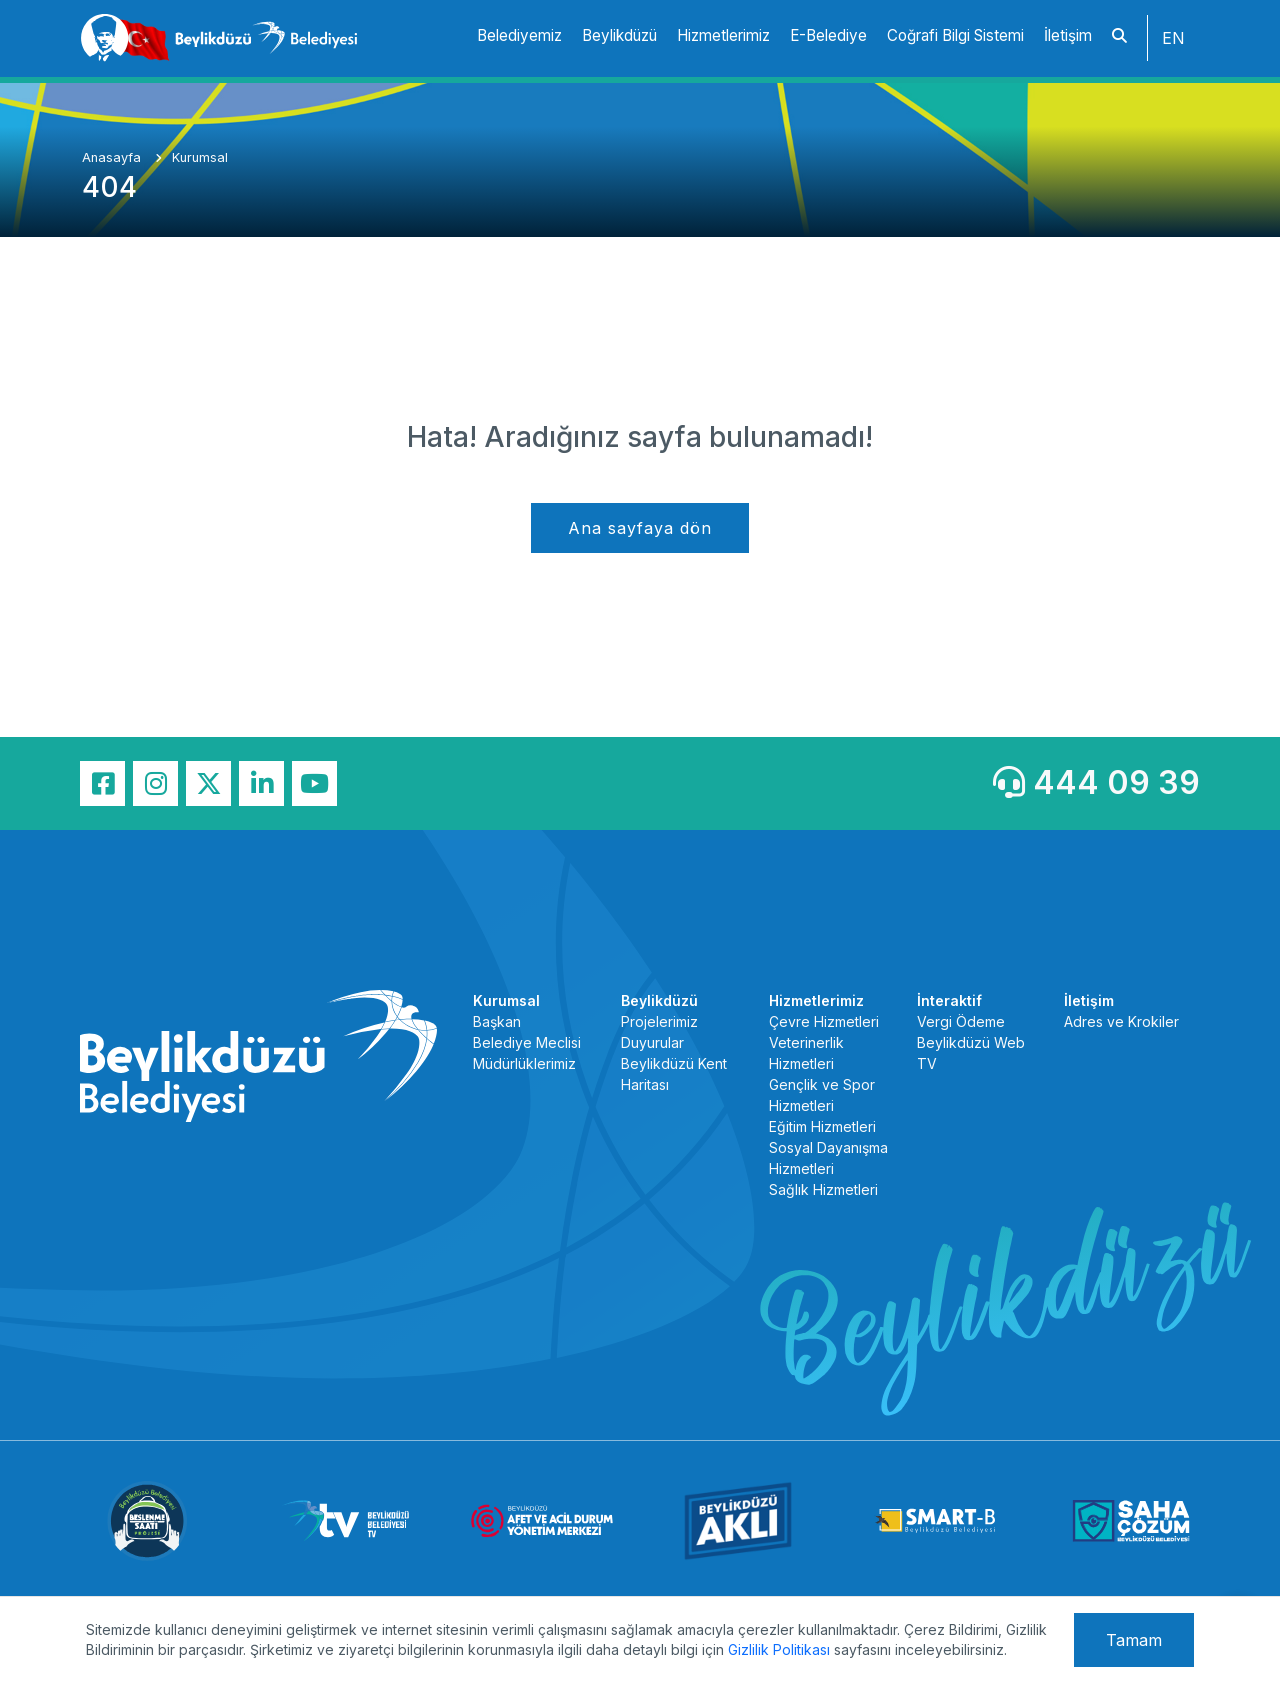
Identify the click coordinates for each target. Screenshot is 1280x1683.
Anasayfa (113, 157)
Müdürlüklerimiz (524, 1063)
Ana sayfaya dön (640, 528)
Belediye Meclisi (527, 1042)
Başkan (497, 1021)
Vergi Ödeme (961, 1021)
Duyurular (652, 1042)
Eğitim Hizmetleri (822, 1126)
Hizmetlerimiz (723, 35)
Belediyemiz (519, 35)
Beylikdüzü (619, 35)
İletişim (1068, 35)
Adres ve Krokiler (1121, 1021)
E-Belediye (828, 35)
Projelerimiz (659, 1021)
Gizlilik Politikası (779, 1649)
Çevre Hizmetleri (824, 1021)
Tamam (1134, 1640)
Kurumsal (200, 157)
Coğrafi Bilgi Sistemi (955, 35)
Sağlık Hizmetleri (823, 1189)
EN (1173, 38)
